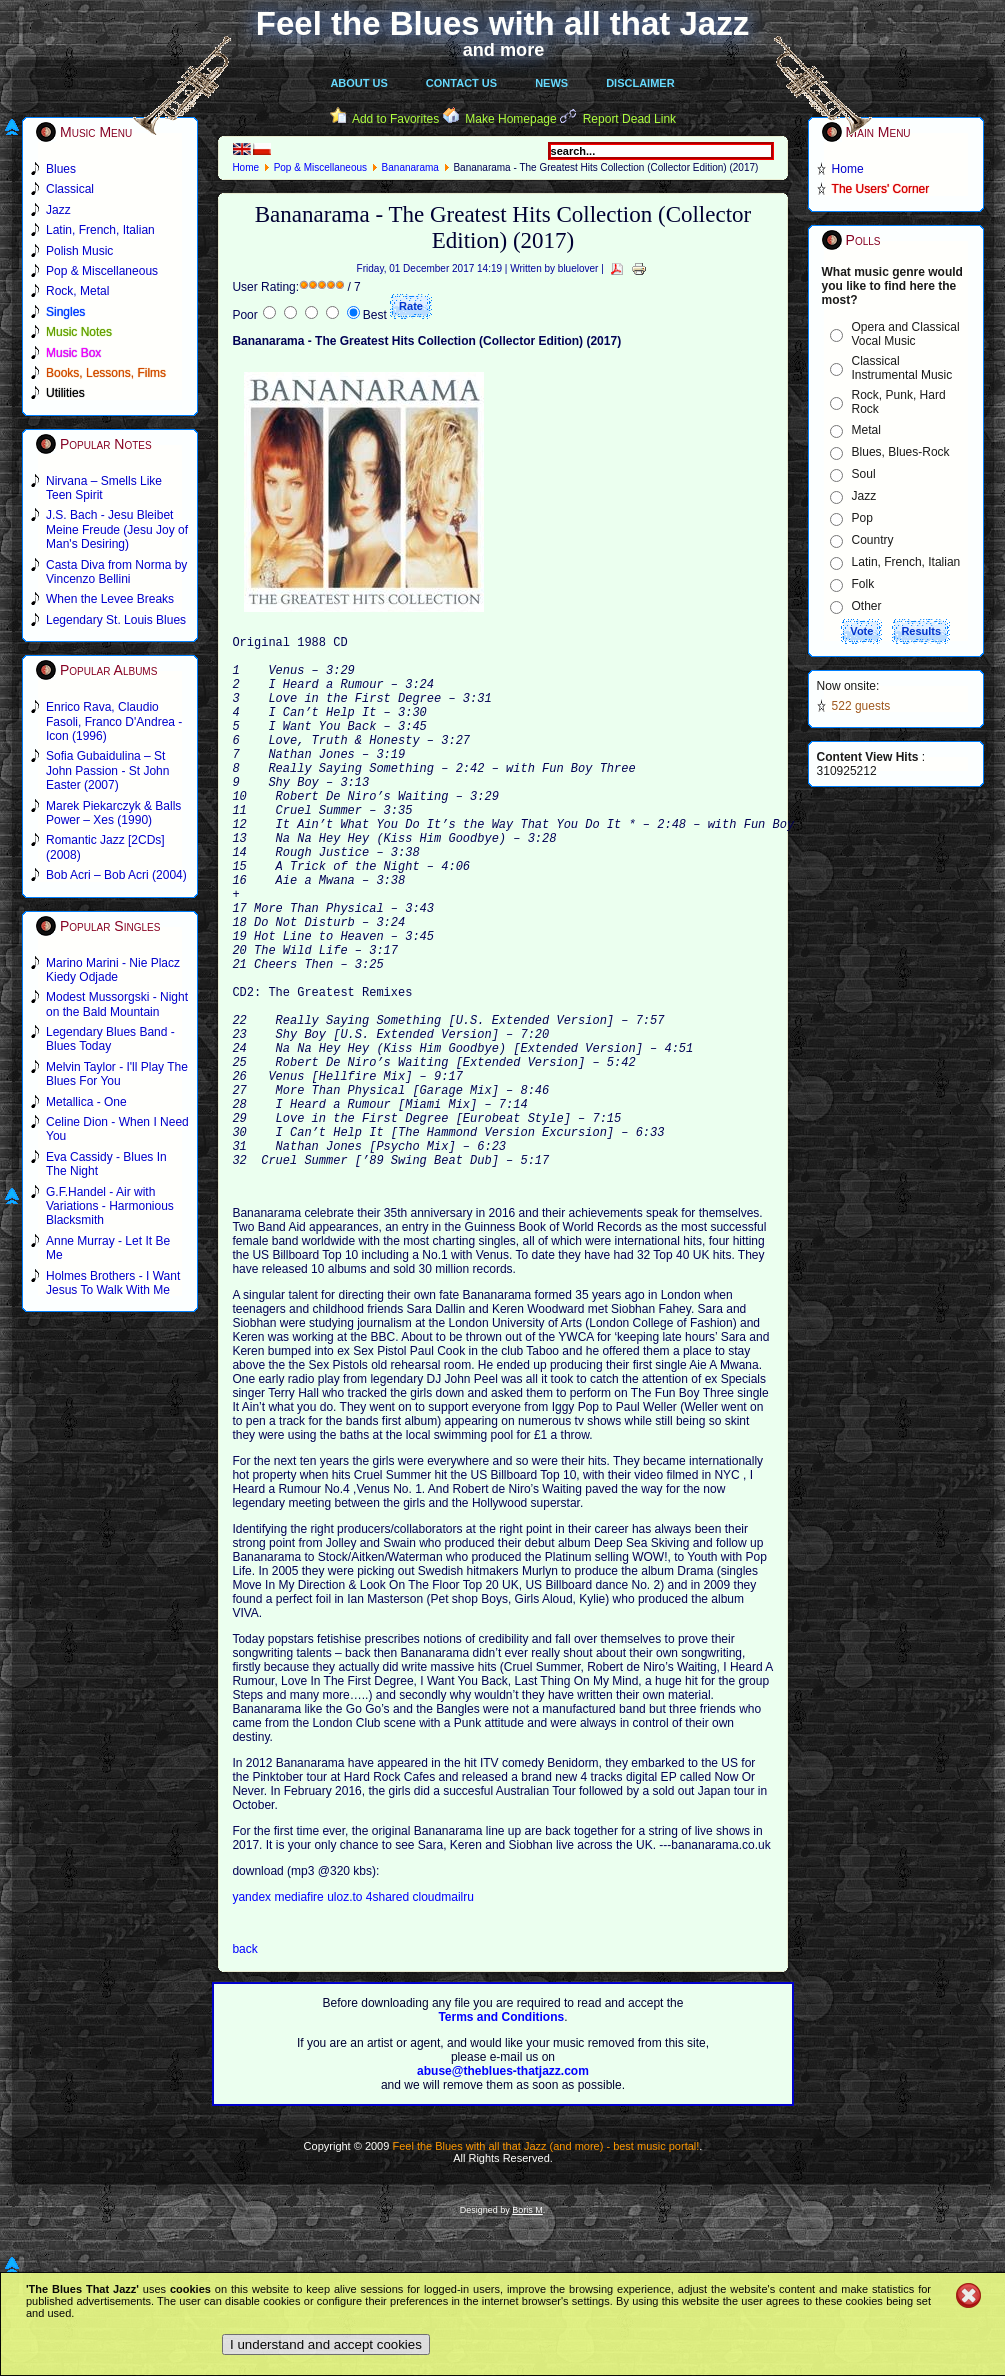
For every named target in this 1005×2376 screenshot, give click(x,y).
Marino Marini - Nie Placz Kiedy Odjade (113, 970)
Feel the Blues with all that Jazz (502, 23)
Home (245, 167)
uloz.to (346, 2011)
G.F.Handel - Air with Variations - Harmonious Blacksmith (110, 1206)
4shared (389, 2011)
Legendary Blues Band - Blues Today (110, 1039)
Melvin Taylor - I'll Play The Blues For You (117, 1074)
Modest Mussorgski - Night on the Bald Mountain (117, 1004)
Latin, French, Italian (906, 562)
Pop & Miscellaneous (320, 167)
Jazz (864, 496)
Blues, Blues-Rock (901, 452)
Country (873, 540)
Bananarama (410, 167)
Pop (862, 518)
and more (504, 50)
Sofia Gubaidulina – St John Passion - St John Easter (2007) (107, 770)
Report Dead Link (629, 119)
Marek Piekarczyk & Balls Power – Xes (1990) (113, 813)
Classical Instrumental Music (902, 368)
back (244, 2063)
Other (867, 606)
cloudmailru (443, 2011)
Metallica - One (86, 1102)
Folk (863, 584)
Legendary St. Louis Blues (116, 620)
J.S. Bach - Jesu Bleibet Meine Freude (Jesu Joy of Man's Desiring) (117, 529)
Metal (866, 430)
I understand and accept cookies (326, 2344)
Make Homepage (510, 119)
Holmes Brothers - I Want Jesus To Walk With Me (113, 1283)
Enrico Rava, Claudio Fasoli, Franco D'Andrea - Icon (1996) (114, 721)
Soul (864, 474)
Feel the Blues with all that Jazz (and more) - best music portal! (545, 2260)
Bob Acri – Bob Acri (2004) (116, 875)
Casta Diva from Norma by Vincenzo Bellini (116, 572)
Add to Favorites (395, 119)
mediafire (298, 2011)
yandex (253, 2011)
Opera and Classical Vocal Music (906, 334)
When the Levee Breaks (110, 599)
